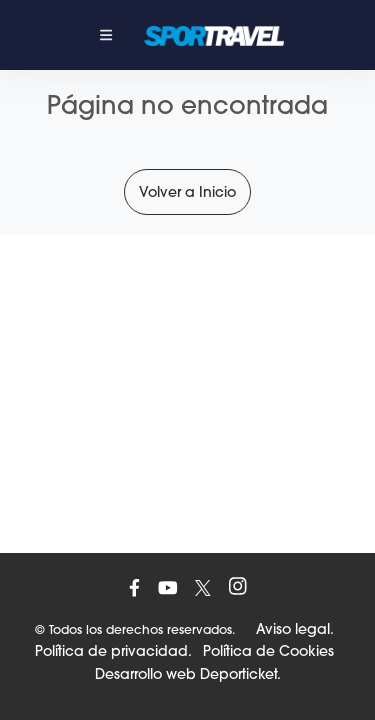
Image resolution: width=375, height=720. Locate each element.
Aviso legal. (295, 629)
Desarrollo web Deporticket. (188, 674)
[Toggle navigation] (106, 35)
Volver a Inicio (187, 192)
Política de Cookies (268, 651)
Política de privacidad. (113, 651)
